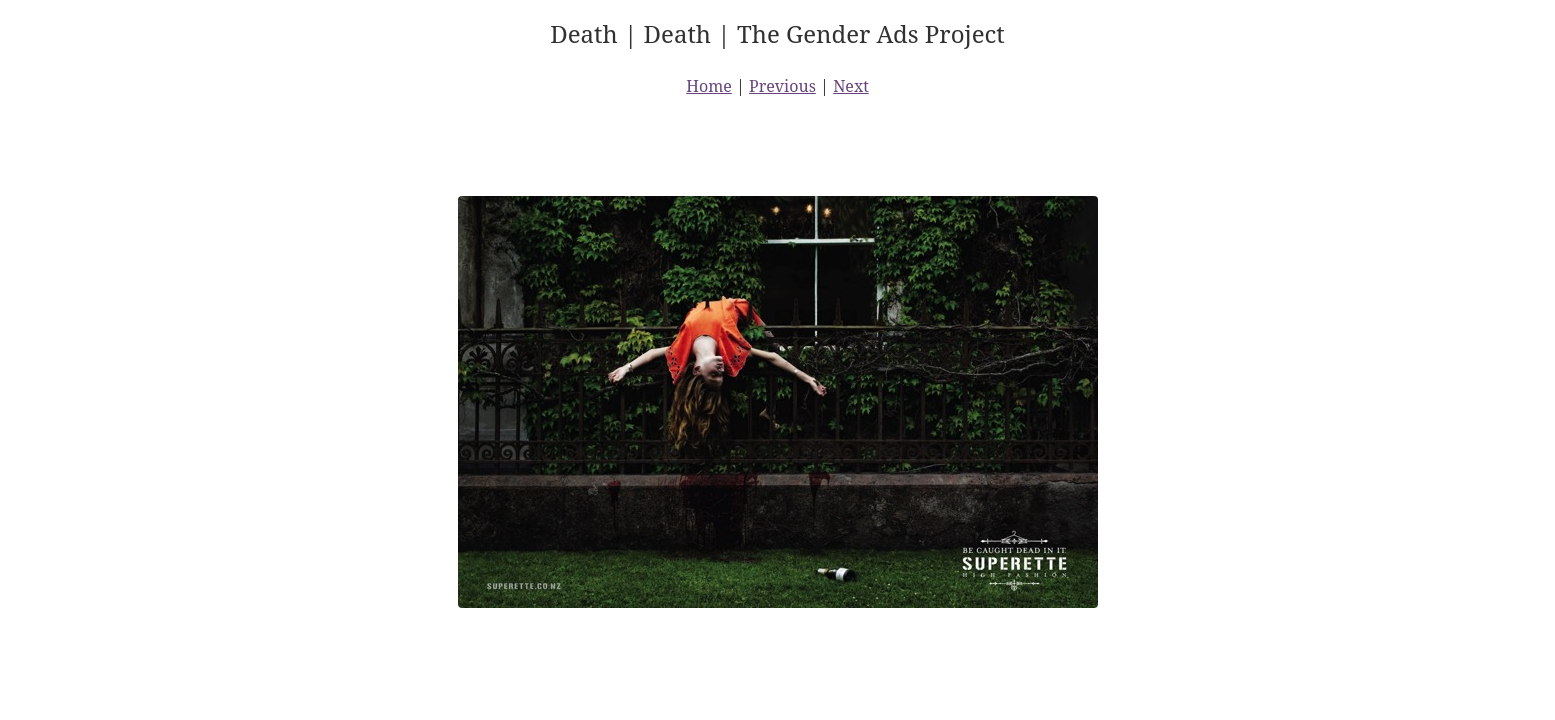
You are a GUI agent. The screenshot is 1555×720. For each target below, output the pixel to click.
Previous (782, 86)
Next (851, 86)
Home (709, 86)
